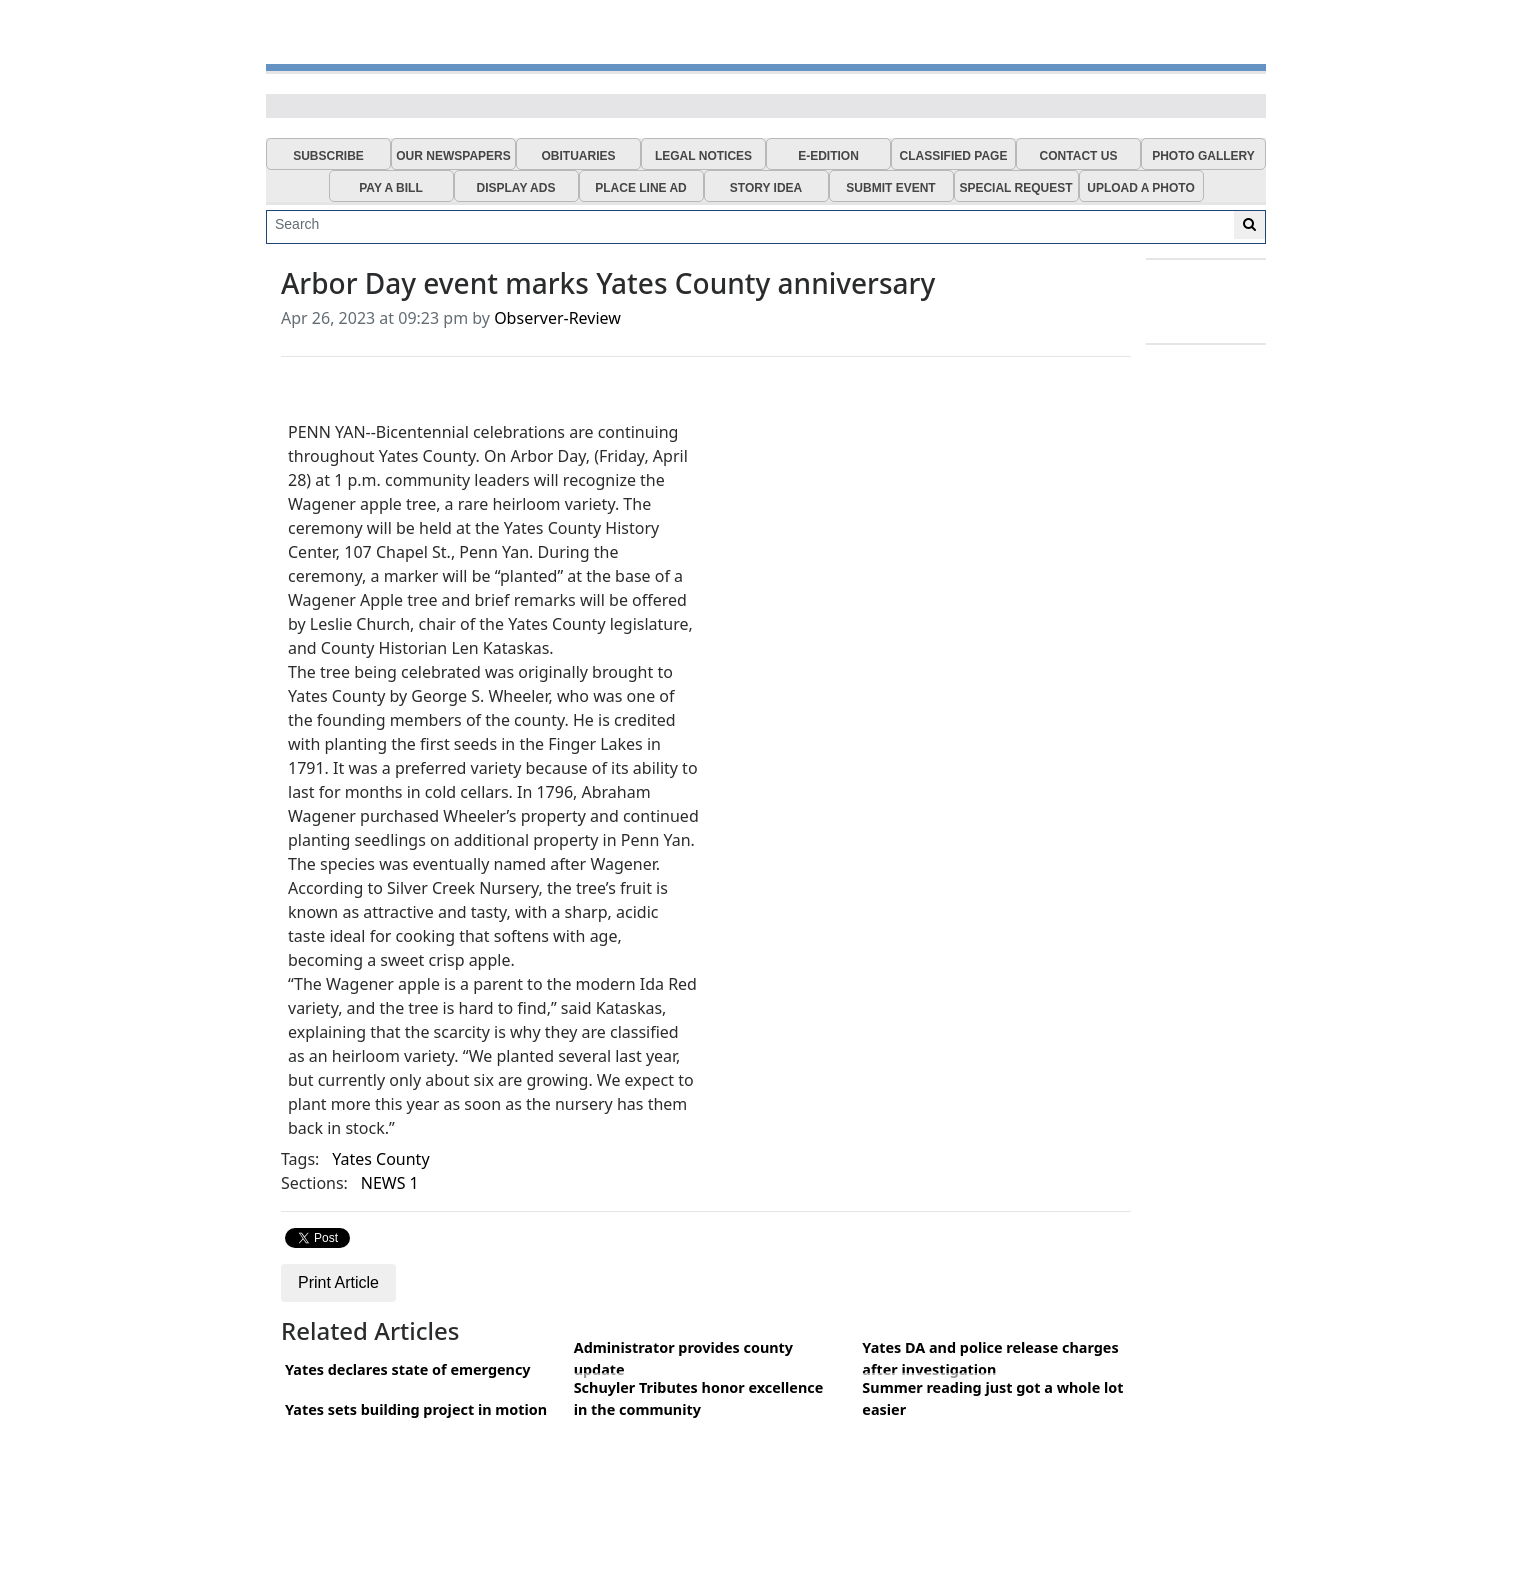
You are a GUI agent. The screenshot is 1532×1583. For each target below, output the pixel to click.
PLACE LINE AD (641, 188)
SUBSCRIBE (328, 156)
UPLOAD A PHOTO (1141, 188)
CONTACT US (1079, 156)
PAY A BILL (391, 188)
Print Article (338, 1282)
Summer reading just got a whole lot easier (992, 1398)
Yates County (380, 1159)
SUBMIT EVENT (890, 188)
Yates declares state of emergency (408, 1369)
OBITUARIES (578, 156)
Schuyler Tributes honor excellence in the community (699, 1398)
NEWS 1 (390, 1183)
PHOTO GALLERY (1203, 156)
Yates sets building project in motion (416, 1409)
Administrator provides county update (683, 1358)
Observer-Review (557, 318)
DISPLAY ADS (516, 188)
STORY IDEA (766, 188)
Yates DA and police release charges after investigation (990, 1358)
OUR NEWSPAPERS (453, 156)
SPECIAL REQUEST (1015, 188)
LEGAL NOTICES (703, 156)
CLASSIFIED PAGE (954, 156)
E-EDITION (828, 156)
